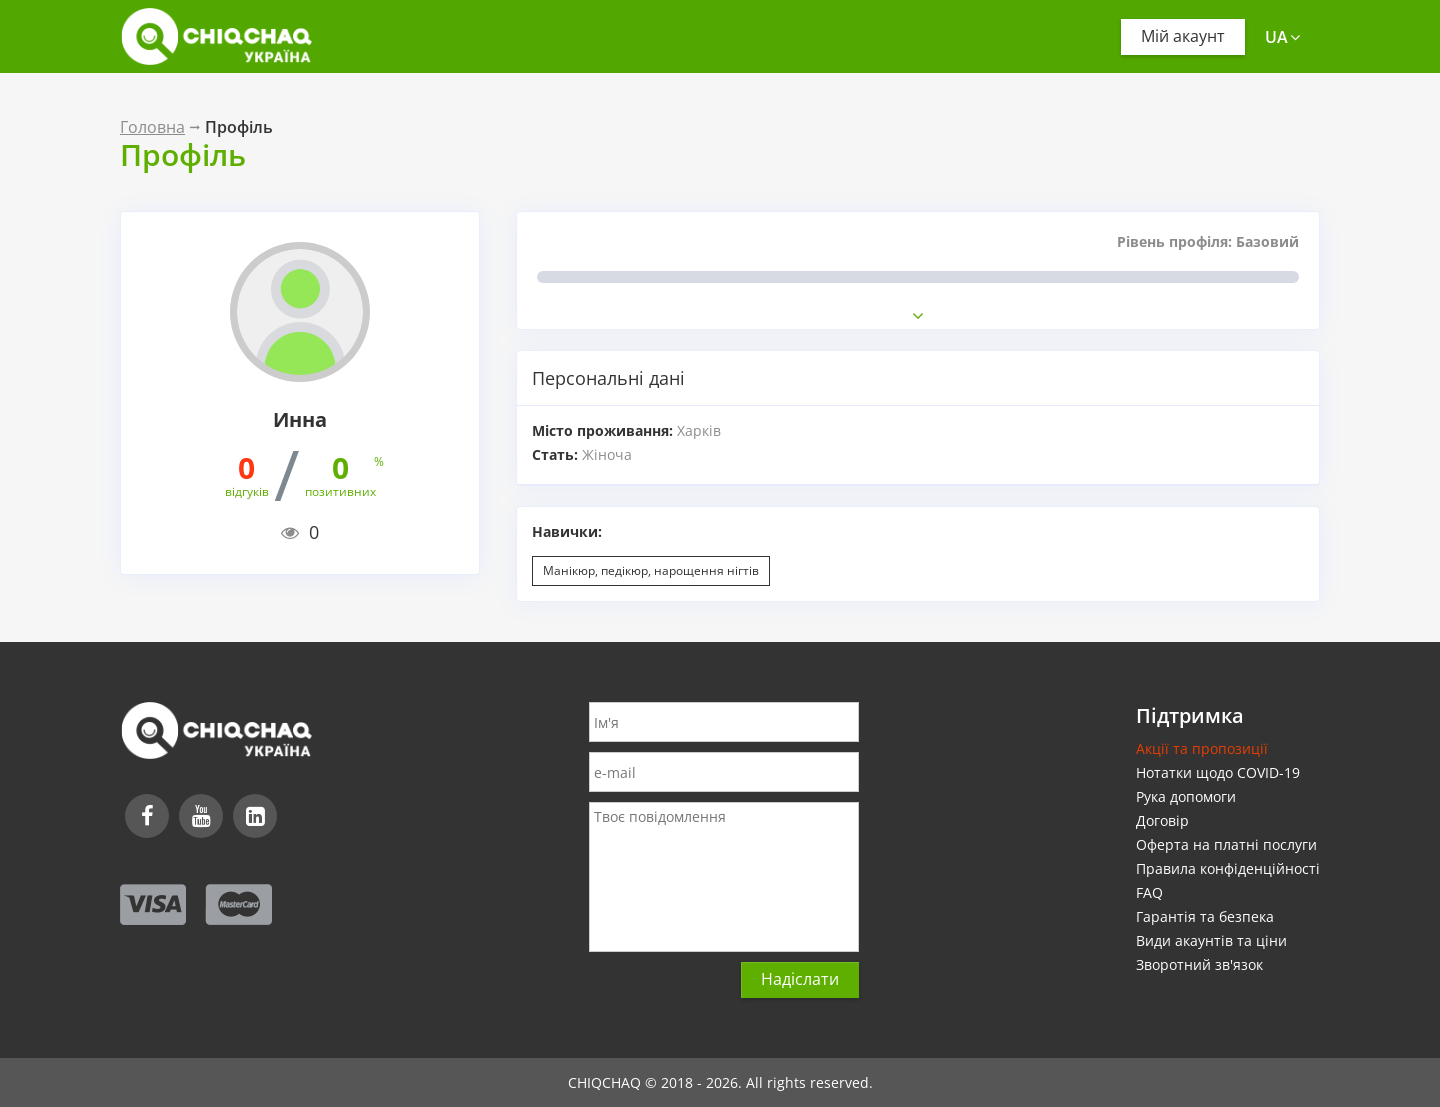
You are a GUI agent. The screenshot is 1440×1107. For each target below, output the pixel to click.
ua (1282, 37)
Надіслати (800, 979)
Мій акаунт (1183, 36)
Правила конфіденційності (1228, 868)
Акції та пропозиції (1202, 748)
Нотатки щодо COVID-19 (1218, 772)
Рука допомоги (1186, 796)
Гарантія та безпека (1205, 916)
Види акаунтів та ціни (1211, 940)
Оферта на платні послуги (1226, 844)
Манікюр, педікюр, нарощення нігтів (651, 570)
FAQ (1149, 892)
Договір (1162, 820)
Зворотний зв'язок (1199, 964)
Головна (152, 127)
